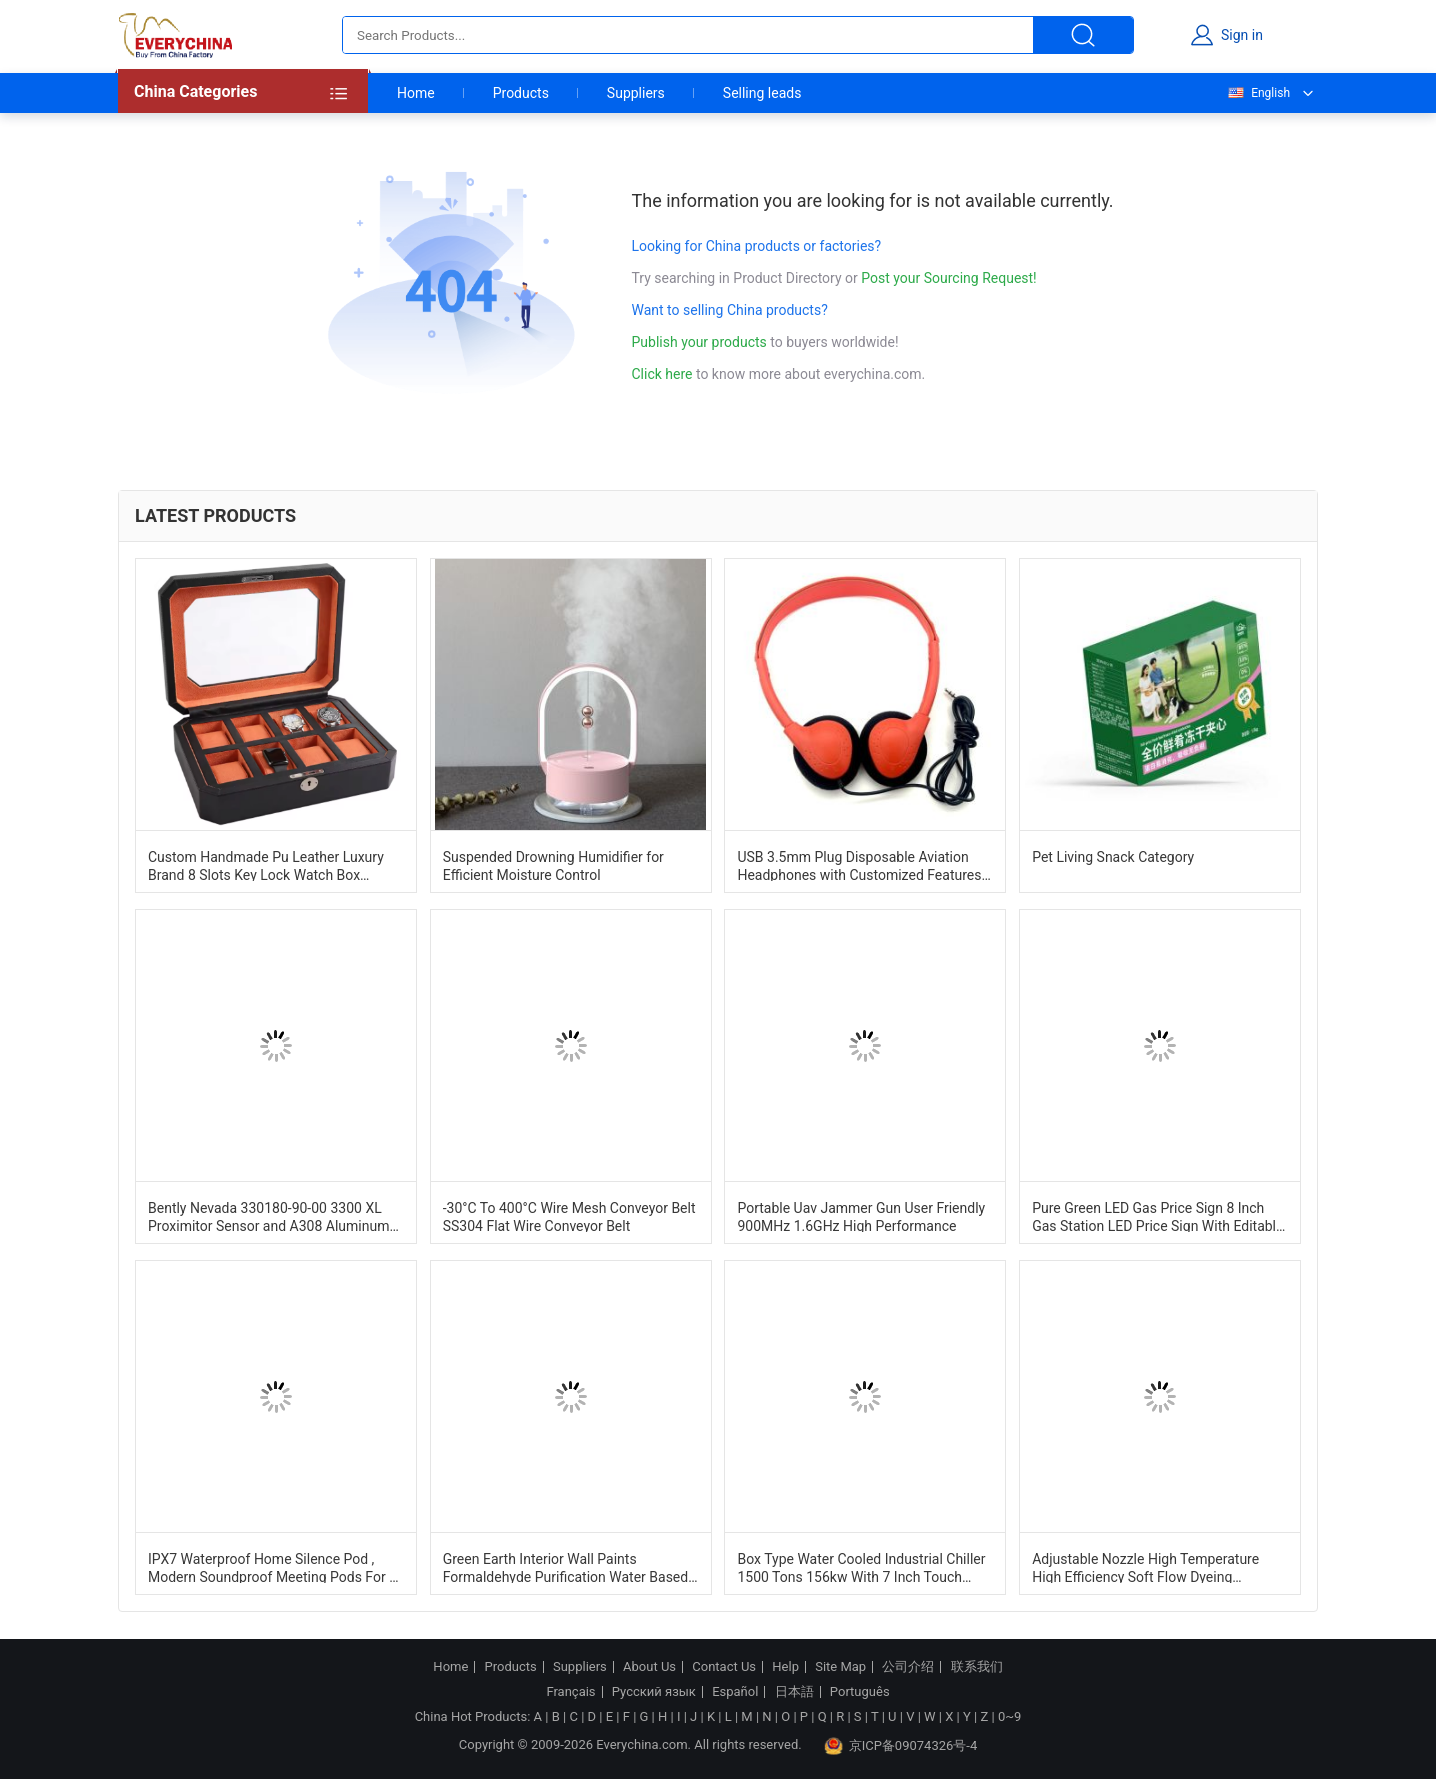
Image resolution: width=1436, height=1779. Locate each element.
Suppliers (636, 93)
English (1258, 93)
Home (416, 93)
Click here (662, 374)
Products (521, 93)
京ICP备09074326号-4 (901, 1746)
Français (570, 1692)
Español (735, 1692)
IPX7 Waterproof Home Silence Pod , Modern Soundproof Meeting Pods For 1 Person (272, 1567)
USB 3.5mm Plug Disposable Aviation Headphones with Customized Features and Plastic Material (859, 865)
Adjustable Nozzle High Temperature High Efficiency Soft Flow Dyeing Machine (1145, 1567)
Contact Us (724, 1667)
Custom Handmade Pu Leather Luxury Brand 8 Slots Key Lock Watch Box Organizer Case (266, 865)
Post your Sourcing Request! (948, 278)
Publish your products (701, 342)
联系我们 (977, 1667)
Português (860, 1692)
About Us (649, 1667)
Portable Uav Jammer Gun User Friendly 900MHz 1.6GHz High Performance (861, 1216)
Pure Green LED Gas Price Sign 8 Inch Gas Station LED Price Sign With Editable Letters (1157, 1216)
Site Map (840, 1667)
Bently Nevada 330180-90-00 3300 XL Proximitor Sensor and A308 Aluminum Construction (268, 1216)
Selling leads (762, 93)
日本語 (794, 1692)
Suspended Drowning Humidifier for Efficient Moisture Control (553, 865)
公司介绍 (908, 1667)
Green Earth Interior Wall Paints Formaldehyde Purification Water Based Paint (565, 1567)
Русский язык (654, 1692)
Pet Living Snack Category (1113, 857)
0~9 (1009, 1716)
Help (785, 1667)
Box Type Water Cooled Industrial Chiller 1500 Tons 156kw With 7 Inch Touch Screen (861, 1567)
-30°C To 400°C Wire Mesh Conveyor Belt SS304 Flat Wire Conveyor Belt (569, 1216)
